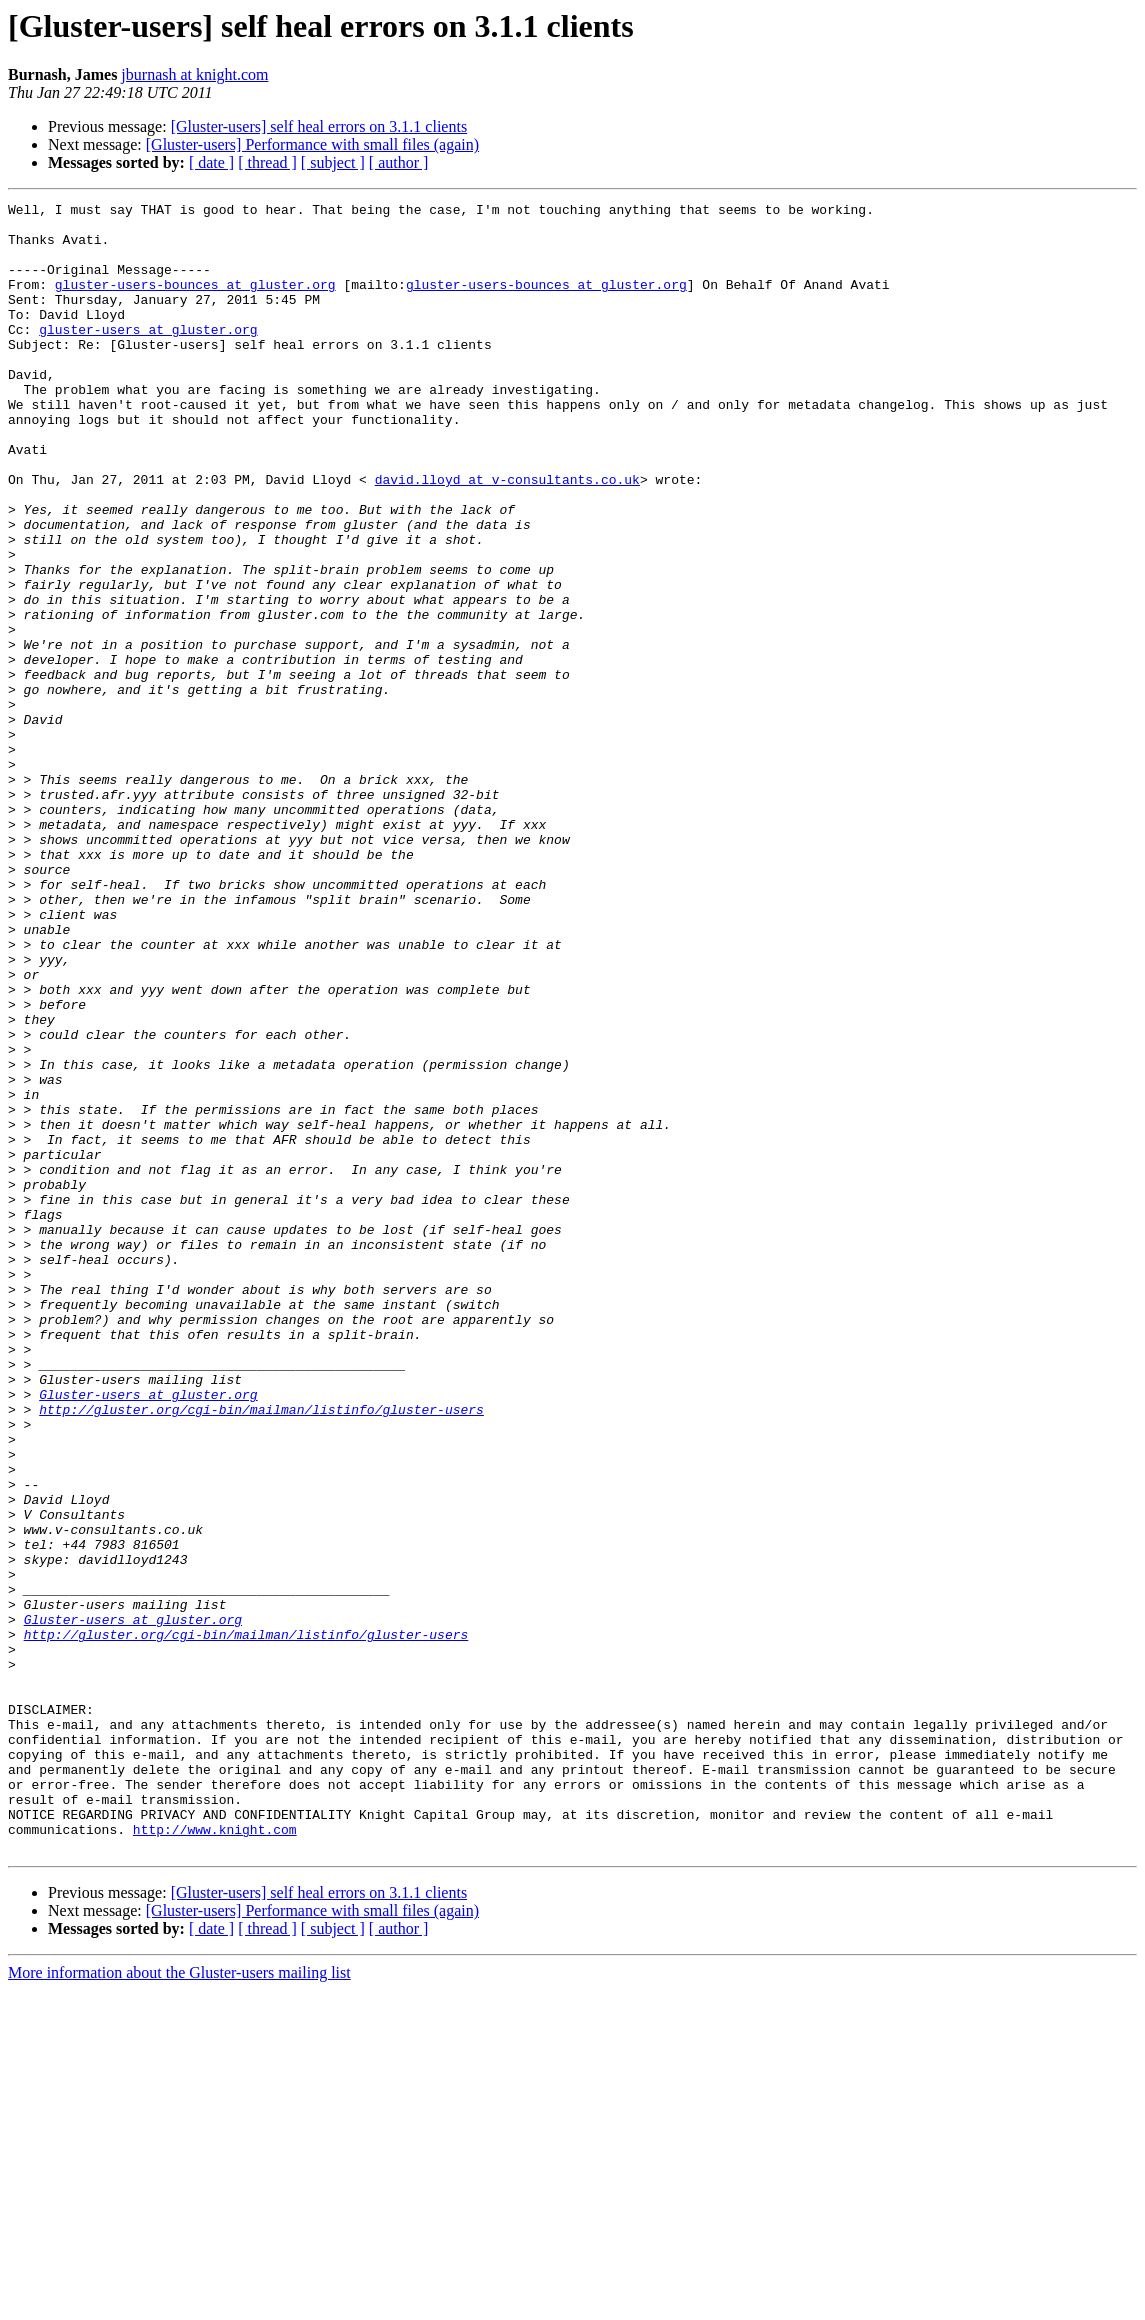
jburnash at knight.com (194, 74)
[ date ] (211, 162)
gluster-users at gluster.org (148, 356)
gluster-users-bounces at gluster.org (195, 302)
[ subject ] (333, 162)
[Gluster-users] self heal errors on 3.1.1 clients (319, 126)
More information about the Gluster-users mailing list (179, 2302)
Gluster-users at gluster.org (148, 1634)
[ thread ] (267, 162)
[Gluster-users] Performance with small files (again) (312, 144)
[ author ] (399, 162)
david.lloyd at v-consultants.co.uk (507, 536)
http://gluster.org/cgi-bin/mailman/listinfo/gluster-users (261, 1652)
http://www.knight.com (215, 2156)
